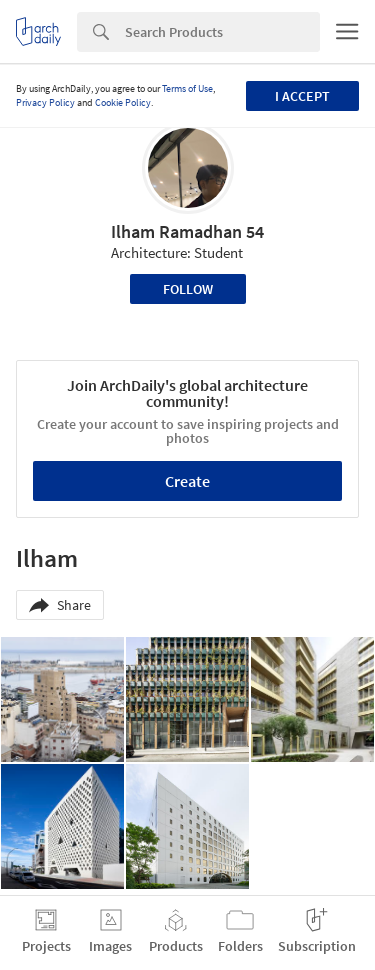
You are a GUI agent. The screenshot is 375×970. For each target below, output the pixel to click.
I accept (302, 96)
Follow (188, 289)
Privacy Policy (45, 102)
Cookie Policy (123, 102)
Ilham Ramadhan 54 (187, 231)
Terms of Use (187, 88)
